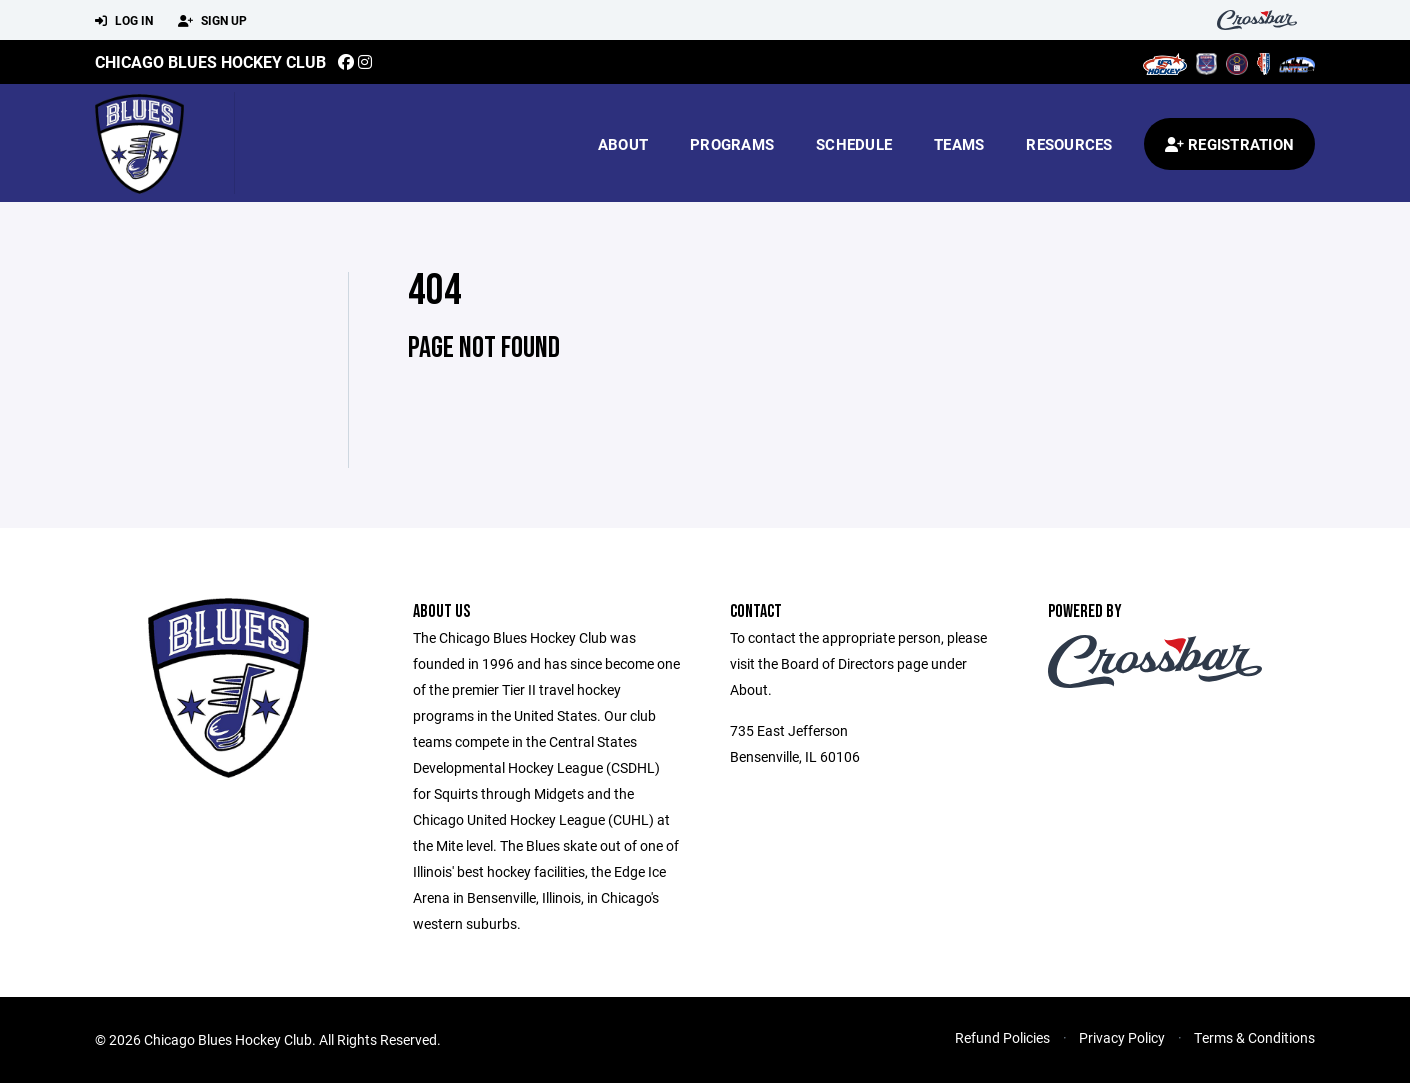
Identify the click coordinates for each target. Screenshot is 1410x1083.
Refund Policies (1002, 1037)
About (623, 144)
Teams (959, 144)
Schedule (854, 144)
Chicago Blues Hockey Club (210, 61)
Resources (1069, 144)
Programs (732, 144)
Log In (124, 21)
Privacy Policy (1122, 1037)
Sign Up (212, 21)
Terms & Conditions (1254, 1037)
